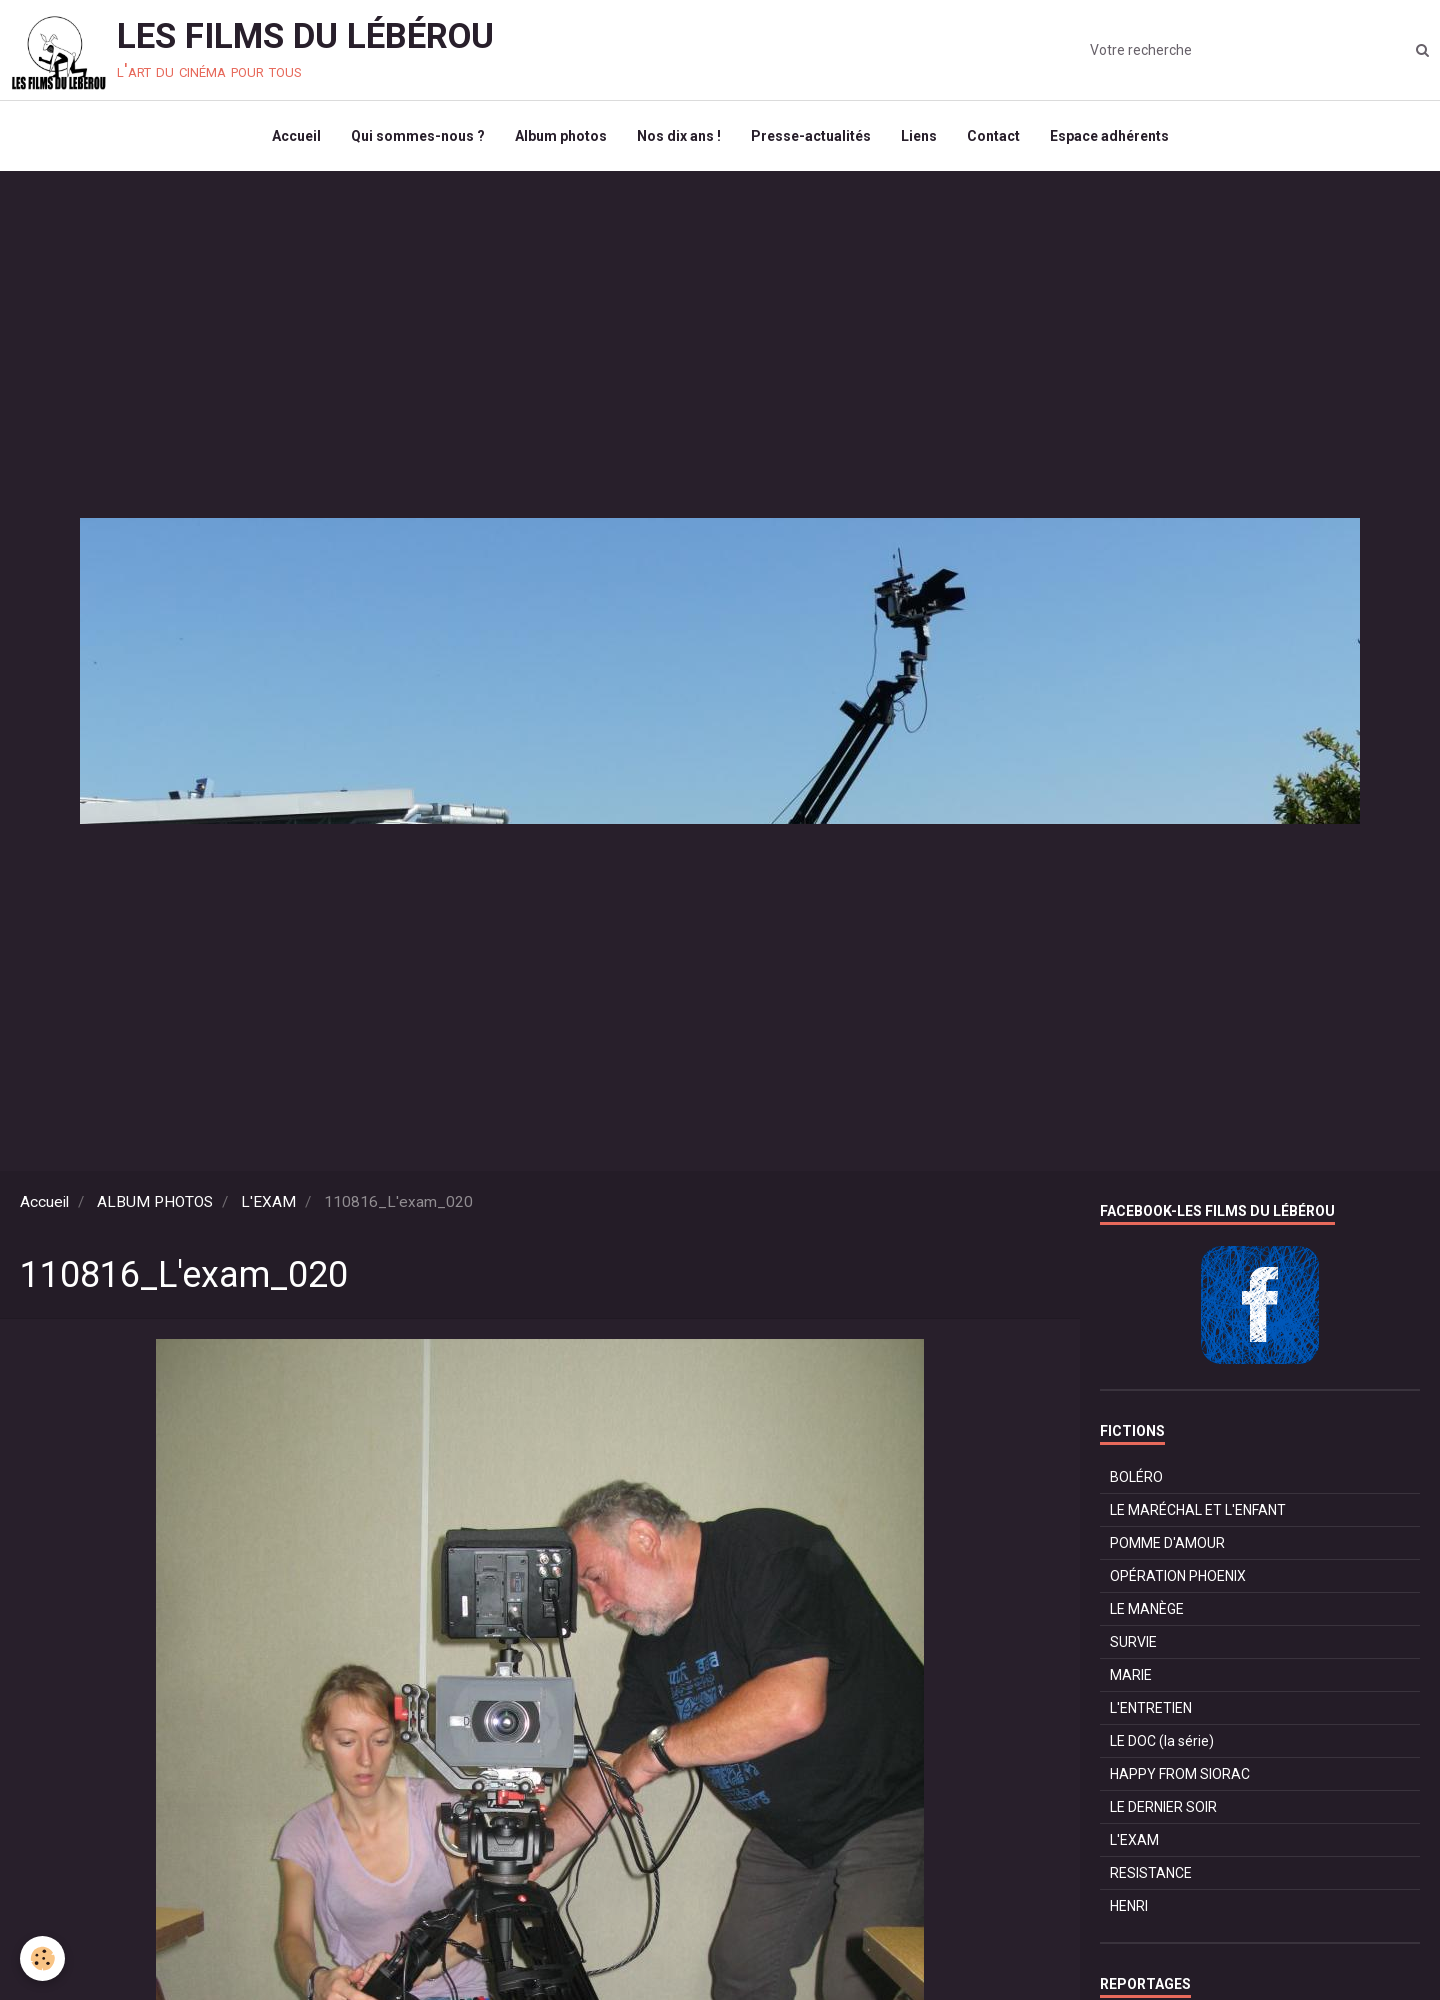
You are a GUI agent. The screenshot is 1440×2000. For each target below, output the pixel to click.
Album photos (561, 136)
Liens (919, 136)
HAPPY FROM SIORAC (1180, 1774)
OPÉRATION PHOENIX (1178, 1576)
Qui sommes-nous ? (418, 136)
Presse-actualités (811, 136)
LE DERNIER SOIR (1163, 1807)
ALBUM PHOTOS (155, 1202)
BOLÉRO (1136, 1477)
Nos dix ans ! (679, 136)
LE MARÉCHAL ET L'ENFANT (1198, 1510)
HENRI (1129, 1906)
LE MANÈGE (1147, 1609)
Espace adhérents (1109, 136)
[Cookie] (42, 1958)
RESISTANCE (1151, 1873)
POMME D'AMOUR (1167, 1543)
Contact (993, 136)
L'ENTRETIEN (1151, 1708)
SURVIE (1133, 1642)
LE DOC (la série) (1162, 1741)
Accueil (296, 136)
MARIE (1131, 1675)
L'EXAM (268, 1202)
